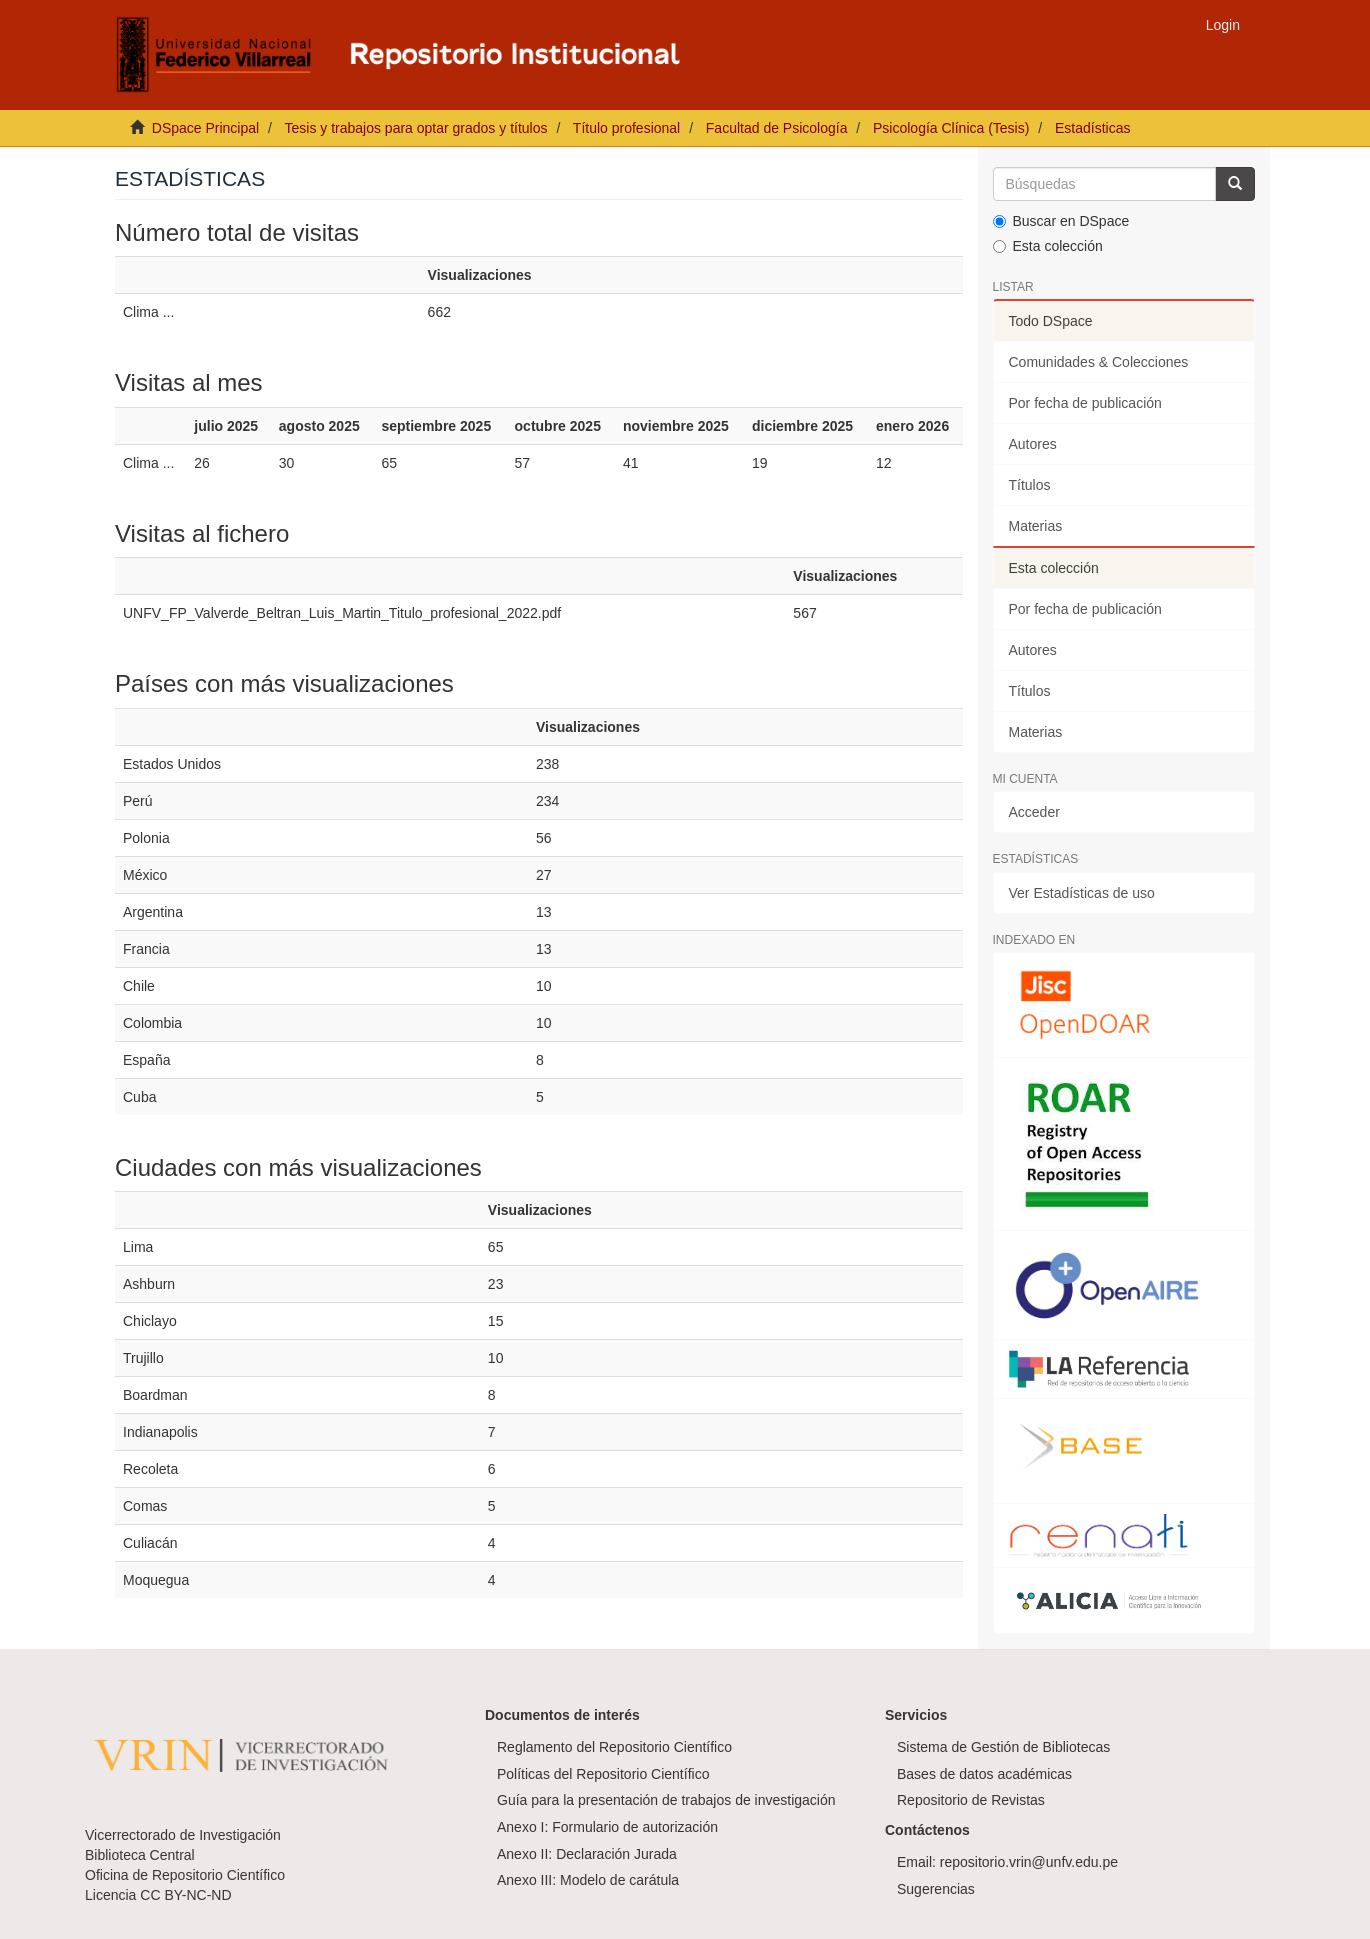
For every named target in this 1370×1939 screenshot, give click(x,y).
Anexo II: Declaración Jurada (587, 1854)
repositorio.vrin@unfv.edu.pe (1029, 1862)
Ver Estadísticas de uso (1082, 893)
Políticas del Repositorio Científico (603, 1774)
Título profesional (626, 128)
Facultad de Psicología (777, 128)
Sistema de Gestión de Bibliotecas (1003, 1747)
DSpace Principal (205, 128)
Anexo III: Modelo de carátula (588, 1880)
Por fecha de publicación (1085, 403)
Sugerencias (936, 1889)
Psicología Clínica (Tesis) (951, 128)
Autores (1033, 444)
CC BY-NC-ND (185, 1895)
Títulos (1030, 485)
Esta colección (1048, 246)
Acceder (1034, 812)
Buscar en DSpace (1061, 221)
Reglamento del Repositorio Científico (614, 1747)
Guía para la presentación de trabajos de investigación (666, 1800)
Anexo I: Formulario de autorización (607, 1827)
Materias (1036, 526)
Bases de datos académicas (984, 1774)
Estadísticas (1092, 128)
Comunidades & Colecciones (1099, 362)
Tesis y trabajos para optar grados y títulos (415, 128)
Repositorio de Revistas (971, 1800)
